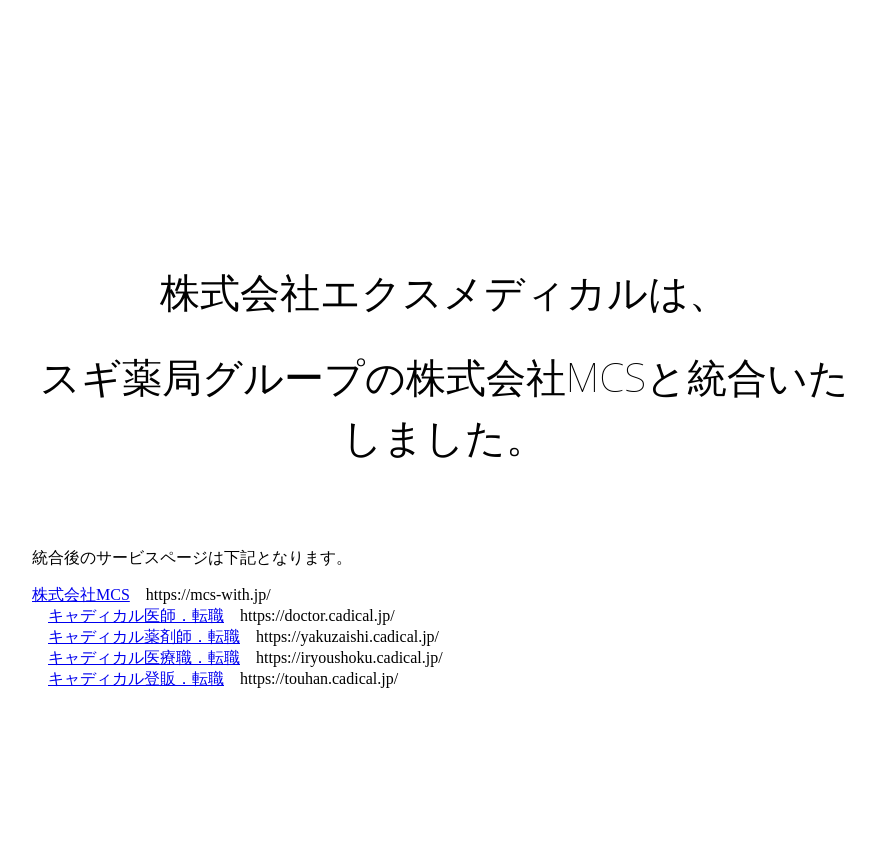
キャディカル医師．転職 (136, 615)
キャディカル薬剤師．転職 (144, 636)
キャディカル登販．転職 (136, 678)
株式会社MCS (81, 594)
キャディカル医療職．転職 (144, 657)
